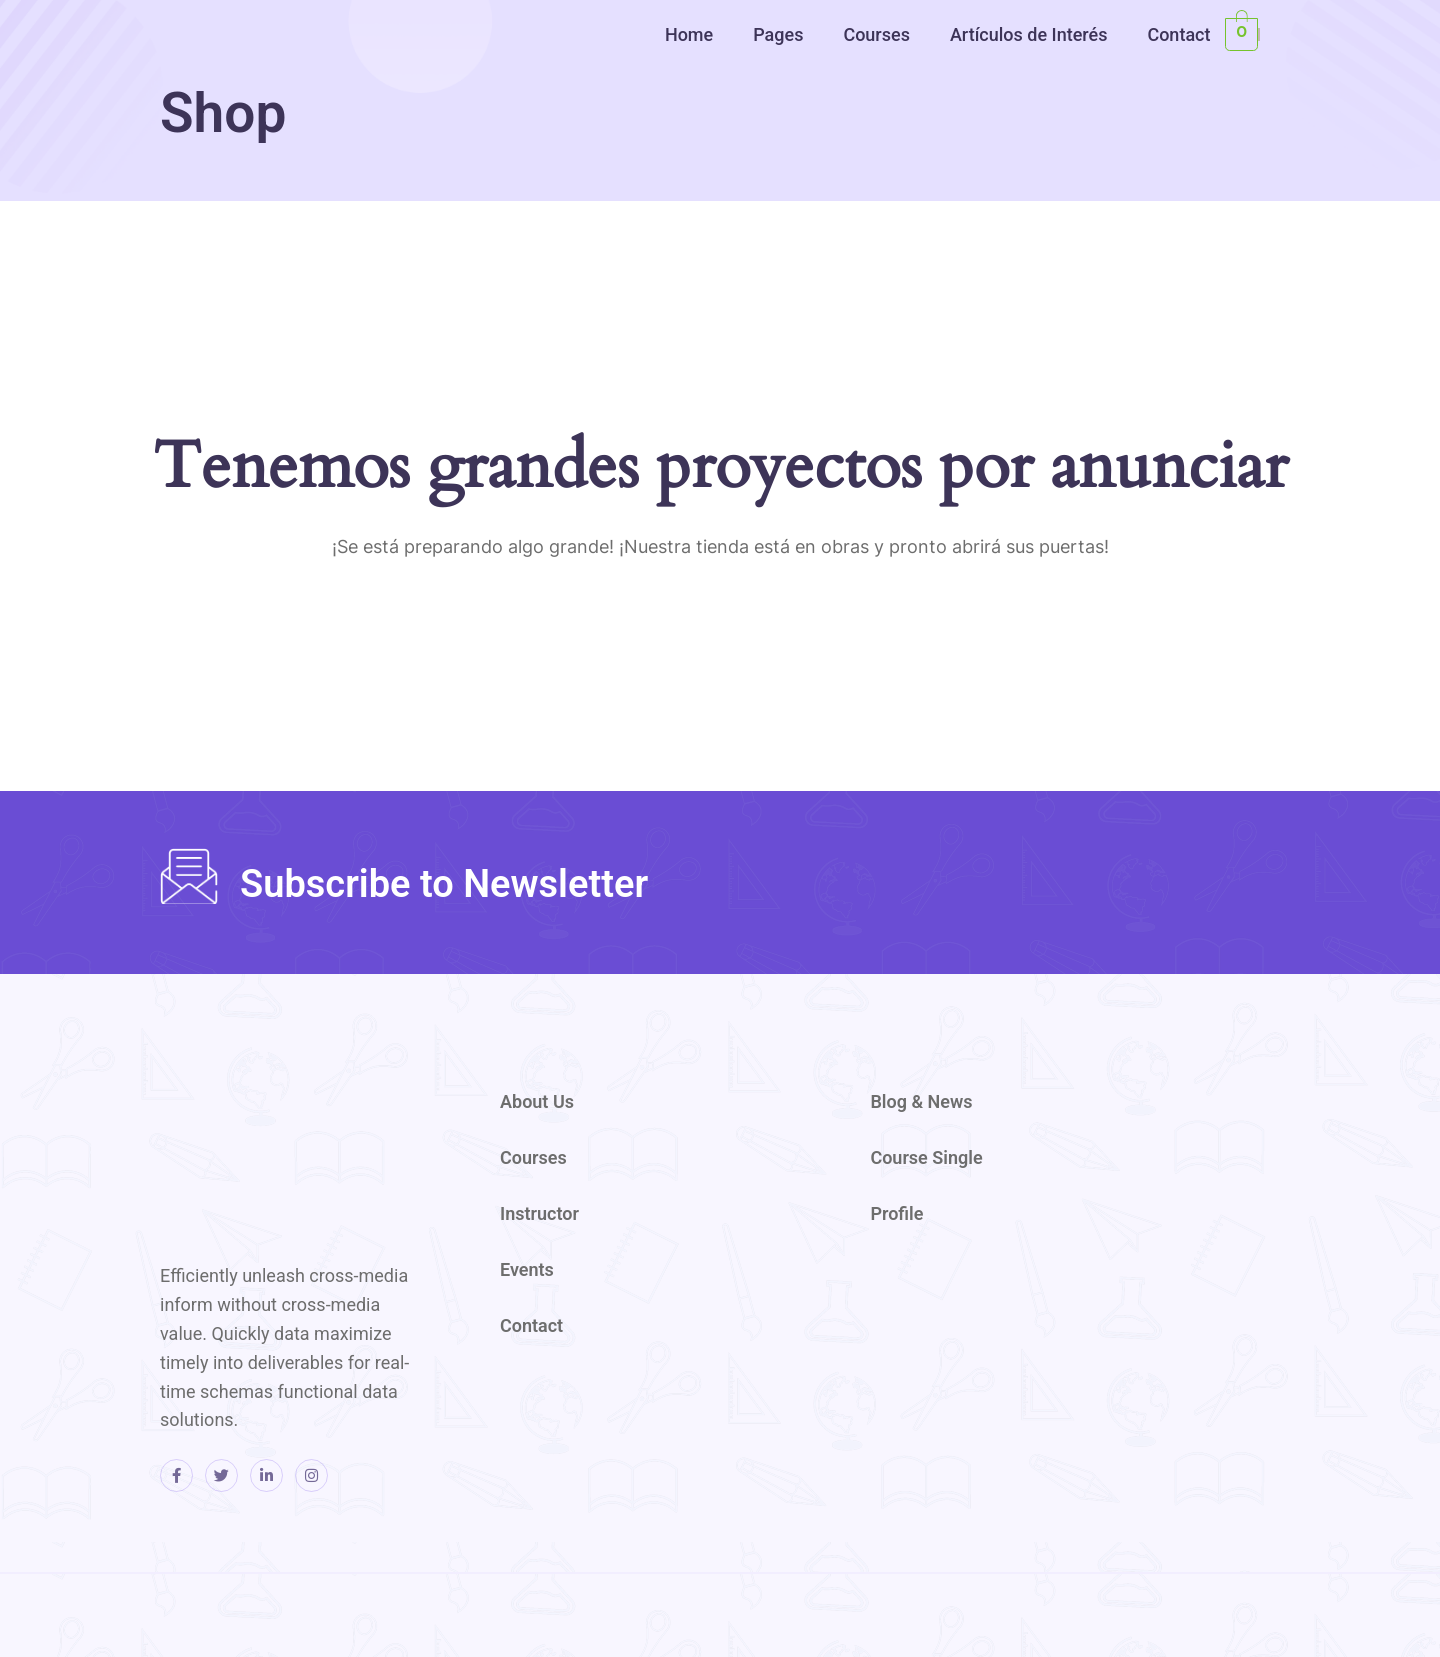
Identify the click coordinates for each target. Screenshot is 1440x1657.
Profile (896, 1213)
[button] (694, 34)
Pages (778, 34)
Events (527, 1269)
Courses (876, 34)
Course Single (926, 1157)
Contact (1178, 34)
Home (689, 34)
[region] (1180, 157)
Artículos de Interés (1029, 34)
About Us (537, 1101)
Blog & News (921, 1101)
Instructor (539, 1213)
